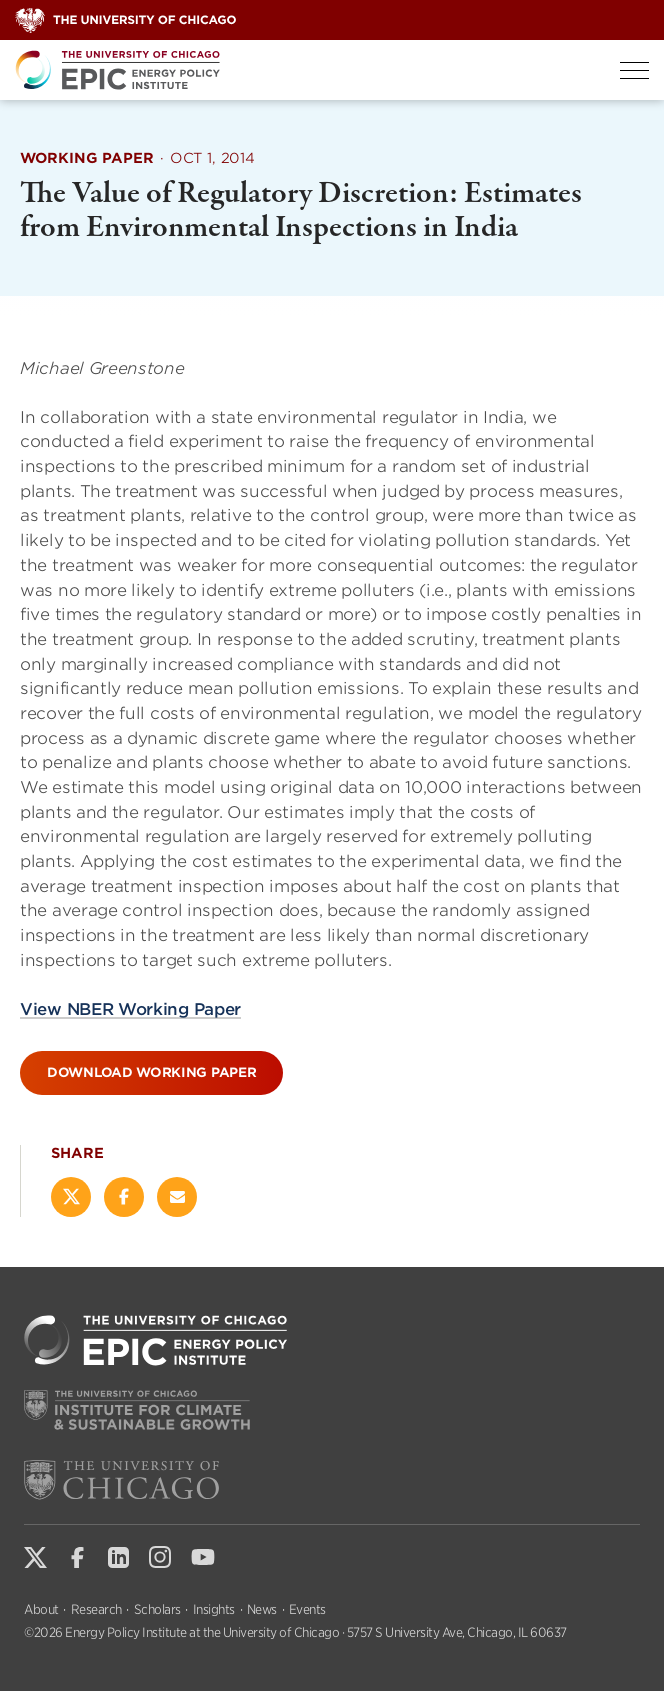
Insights (214, 1609)
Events (307, 1609)
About (41, 1609)
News (262, 1609)
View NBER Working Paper (130, 1008)
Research (96, 1609)
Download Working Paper (151, 1072)
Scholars (157, 1609)
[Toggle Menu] (634, 70)
